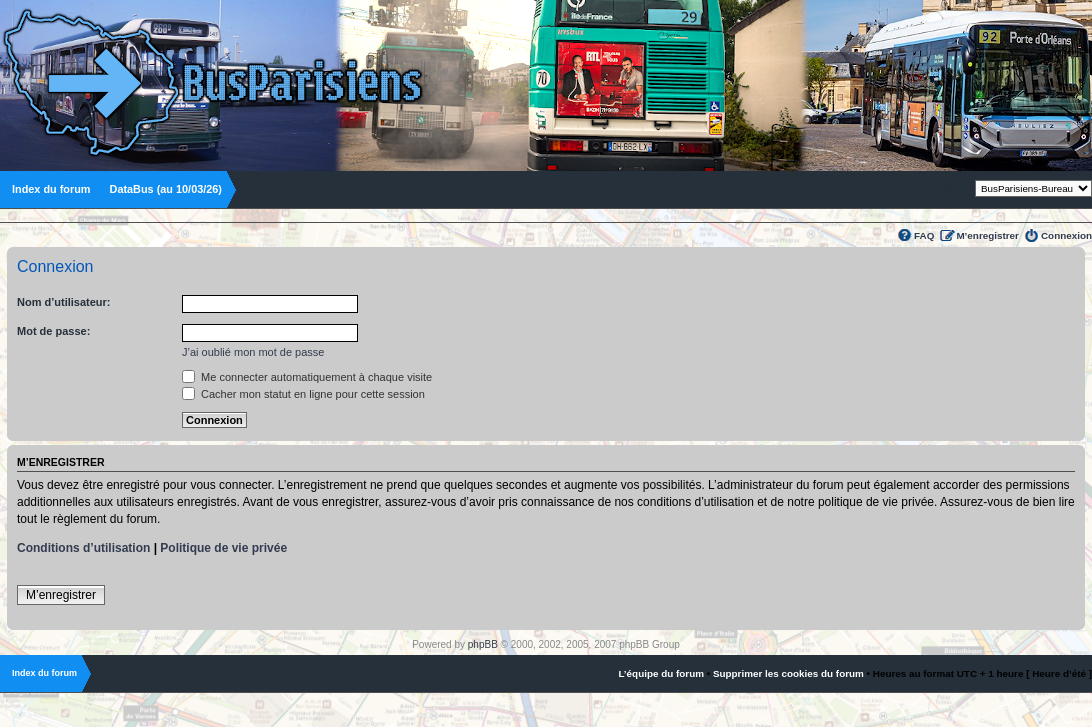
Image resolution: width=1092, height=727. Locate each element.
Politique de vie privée (223, 548)
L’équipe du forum (661, 673)
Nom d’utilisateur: (64, 302)
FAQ (924, 235)
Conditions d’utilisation (83, 548)
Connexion (1066, 235)
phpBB (483, 644)
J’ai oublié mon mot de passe (253, 352)
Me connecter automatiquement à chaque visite (307, 377)
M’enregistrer (987, 235)
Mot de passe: (53, 331)
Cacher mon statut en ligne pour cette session (303, 394)
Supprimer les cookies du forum (788, 673)
